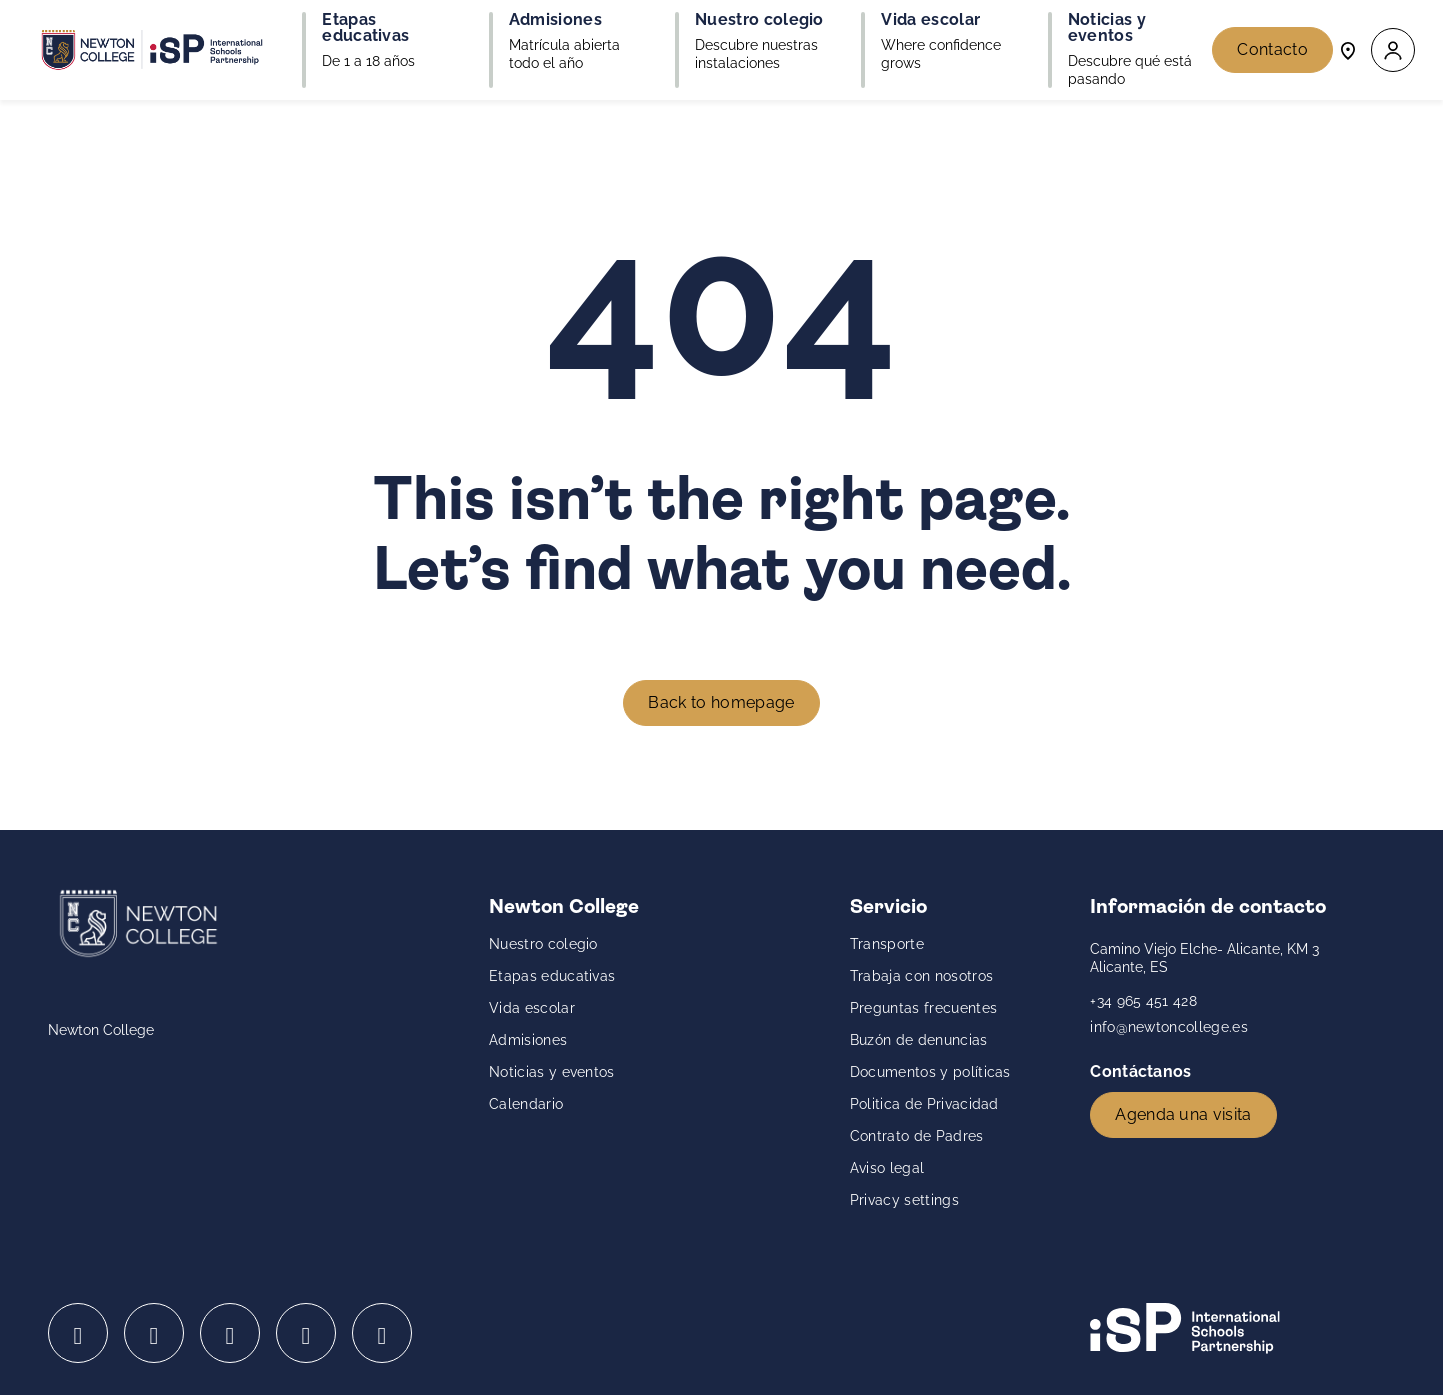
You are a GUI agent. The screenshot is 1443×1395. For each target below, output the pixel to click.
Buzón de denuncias (919, 1040)
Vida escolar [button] (930, 20)
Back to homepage (721, 702)
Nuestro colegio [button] (759, 20)
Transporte (887, 944)
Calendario (526, 1104)
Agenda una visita (1183, 1114)
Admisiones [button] (555, 20)
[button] (1393, 50)
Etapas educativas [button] (365, 28)
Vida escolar (532, 1008)
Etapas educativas (552, 976)
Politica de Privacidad (924, 1104)
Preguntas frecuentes (923, 1008)
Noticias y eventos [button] (1107, 28)
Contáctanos (1143, 1071)
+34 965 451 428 (1143, 1001)
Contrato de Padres (917, 1136)
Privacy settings (904, 1200)
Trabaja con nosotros (921, 976)
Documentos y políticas (930, 1072)
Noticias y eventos (552, 1072)
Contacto (1272, 49)
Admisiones (528, 1040)
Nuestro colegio (543, 944)
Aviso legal (887, 1168)
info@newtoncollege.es (1169, 1027)
